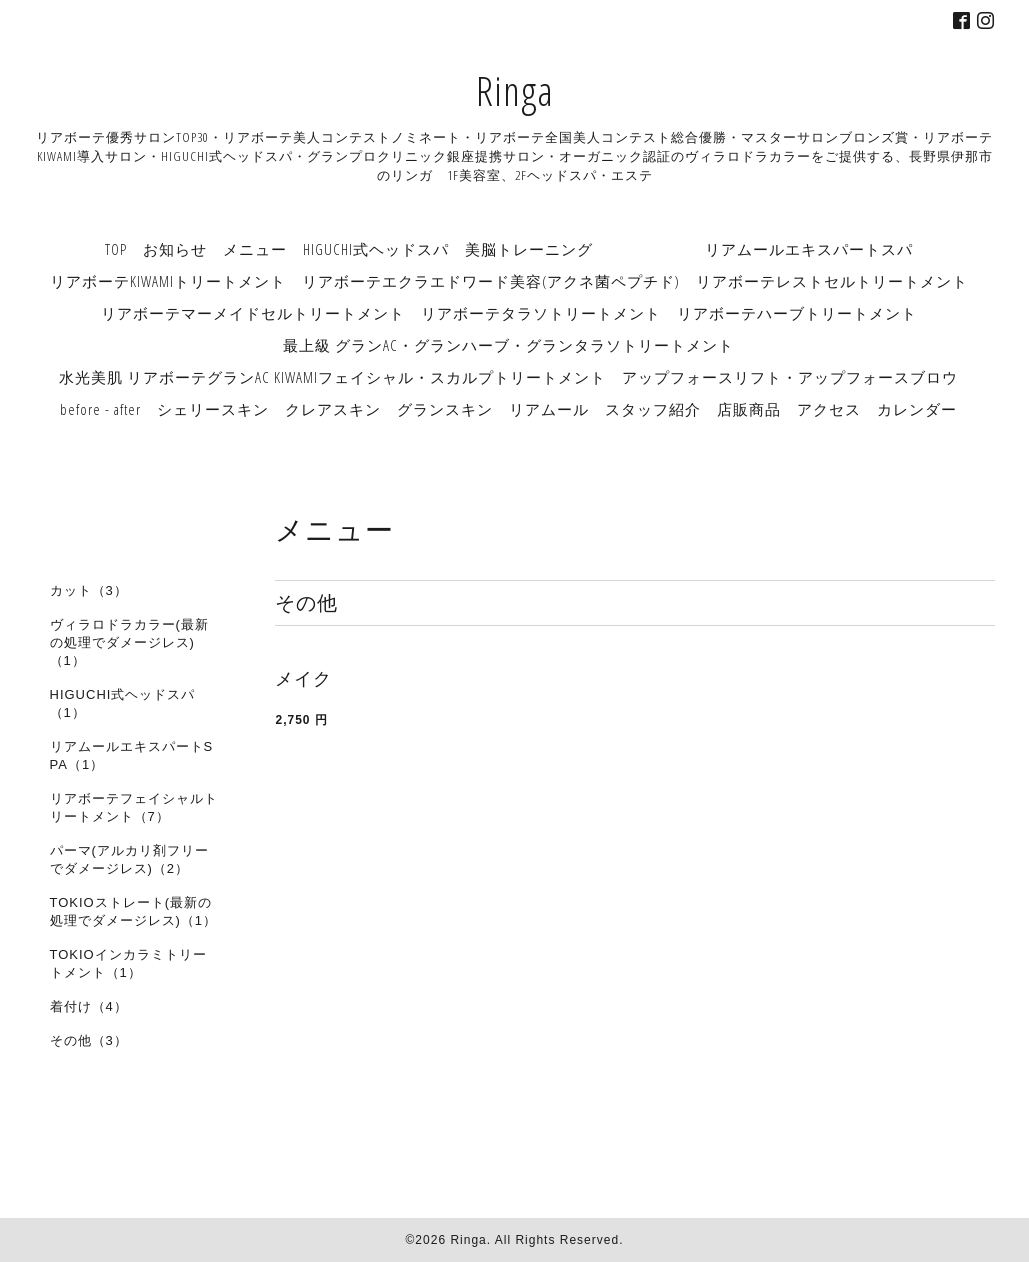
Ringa (515, 90)
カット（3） (89, 590)
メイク (303, 679)
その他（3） (89, 1040)
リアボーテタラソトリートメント (541, 313)
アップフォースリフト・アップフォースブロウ (790, 377)
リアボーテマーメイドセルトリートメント (253, 313)
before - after (100, 409)
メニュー (255, 249)
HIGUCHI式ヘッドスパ (376, 249)
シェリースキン (213, 409)
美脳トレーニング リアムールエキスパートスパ (689, 249)
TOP (116, 249)
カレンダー (917, 409)
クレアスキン (333, 409)
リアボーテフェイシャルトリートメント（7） (134, 807)
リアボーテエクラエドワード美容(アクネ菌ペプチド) (491, 281)
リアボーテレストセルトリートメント (832, 281)
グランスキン (445, 409)
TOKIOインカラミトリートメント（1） (128, 963)
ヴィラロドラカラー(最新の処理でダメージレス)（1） (129, 642)
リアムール (549, 409)
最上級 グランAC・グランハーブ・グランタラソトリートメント (508, 345)
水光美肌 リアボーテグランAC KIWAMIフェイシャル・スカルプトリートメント (332, 377)
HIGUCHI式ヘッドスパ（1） (123, 703)
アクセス (829, 409)
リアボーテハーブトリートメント (797, 313)
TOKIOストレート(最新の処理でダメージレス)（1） (134, 911)
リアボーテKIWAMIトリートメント (168, 281)
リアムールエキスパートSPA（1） (132, 755)
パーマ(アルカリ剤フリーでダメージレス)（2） (129, 859)
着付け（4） (89, 1006)
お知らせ (175, 249)
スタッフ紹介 (653, 409)
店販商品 (749, 409)
